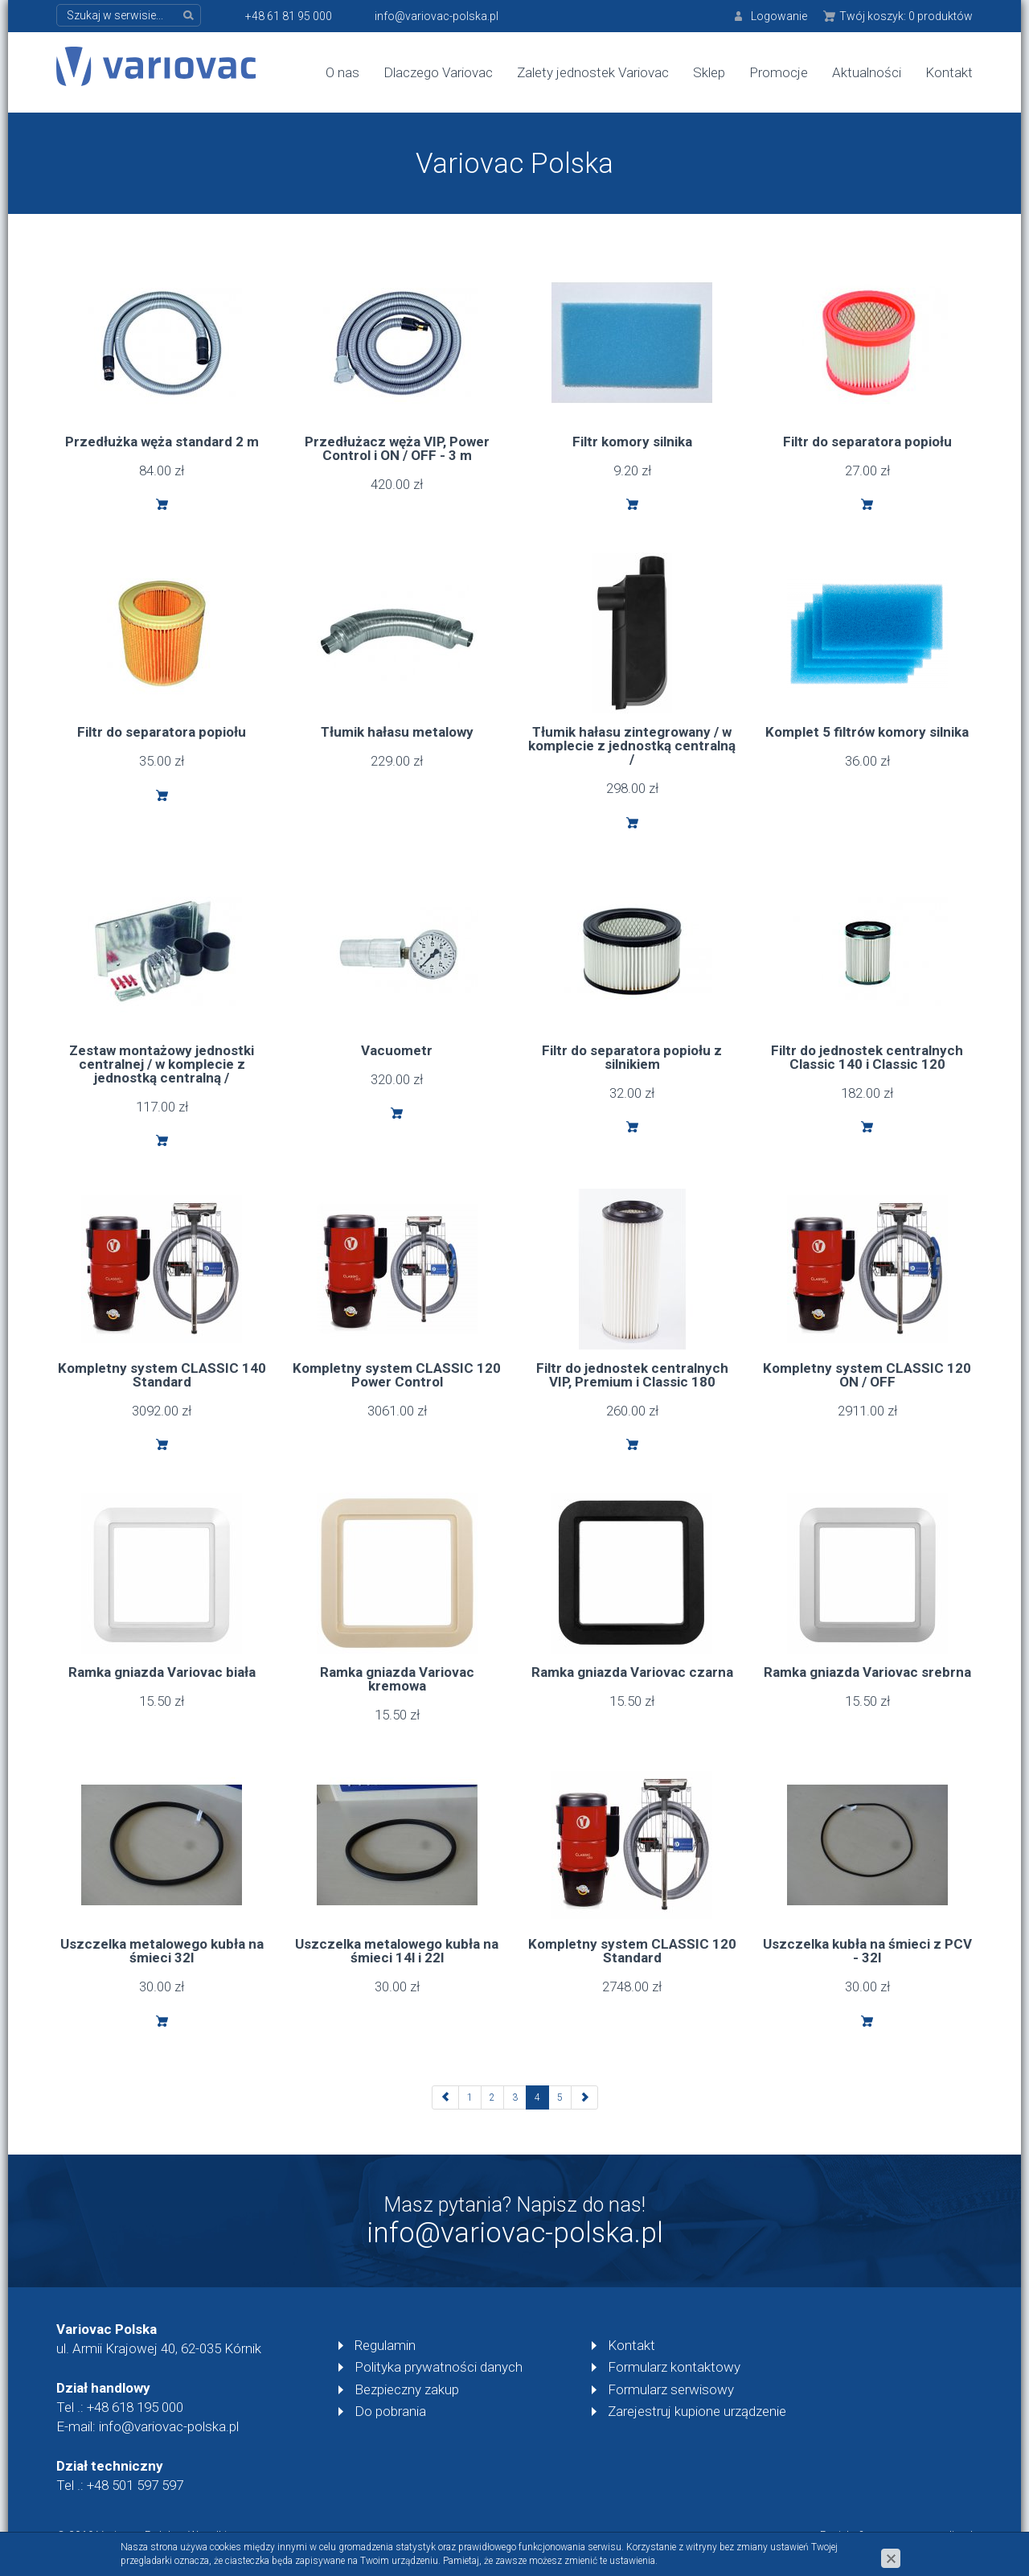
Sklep (709, 72)
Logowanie (779, 16)
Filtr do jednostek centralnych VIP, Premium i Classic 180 (632, 1375)
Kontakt (949, 72)
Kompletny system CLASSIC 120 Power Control (397, 1375)
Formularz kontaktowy (674, 2367)
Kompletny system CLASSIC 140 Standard (162, 1375)
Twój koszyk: (906, 16)
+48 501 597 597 (135, 2485)
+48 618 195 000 (135, 2407)
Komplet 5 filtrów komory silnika (867, 732)
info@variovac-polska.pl (436, 16)
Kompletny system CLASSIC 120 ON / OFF (867, 1375)
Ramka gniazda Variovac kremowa (397, 1679)
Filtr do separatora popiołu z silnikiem (632, 1057)
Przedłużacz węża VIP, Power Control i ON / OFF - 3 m (397, 448)
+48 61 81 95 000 (288, 16)
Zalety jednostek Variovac (593, 72)
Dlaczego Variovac (438, 72)
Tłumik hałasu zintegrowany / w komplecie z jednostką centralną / (632, 745)
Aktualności (866, 72)
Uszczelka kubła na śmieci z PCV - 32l (867, 1951)
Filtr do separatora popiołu (867, 441)
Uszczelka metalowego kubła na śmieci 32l (162, 1951)
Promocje (778, 72)
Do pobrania (390, 2411)
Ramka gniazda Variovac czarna (632, 1672)
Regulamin (385, 2345)
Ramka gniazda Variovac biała (162, 1672)
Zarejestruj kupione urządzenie (697, 2411)
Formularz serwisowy (671, 2389)
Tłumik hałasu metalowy (397, 732)
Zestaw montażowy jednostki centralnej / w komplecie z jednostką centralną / (161, 1064)
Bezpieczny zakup (407, 2389)
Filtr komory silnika (632, 441)
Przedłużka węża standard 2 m (162, 441)
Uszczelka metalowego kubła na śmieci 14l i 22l (396, 1951)
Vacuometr (397, 1050)
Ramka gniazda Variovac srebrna (867, 1672)
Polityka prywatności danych (439, 2367)
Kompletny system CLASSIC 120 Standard (632, 1951)
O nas (342, 72)
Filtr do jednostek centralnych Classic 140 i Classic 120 (867, 1057)
